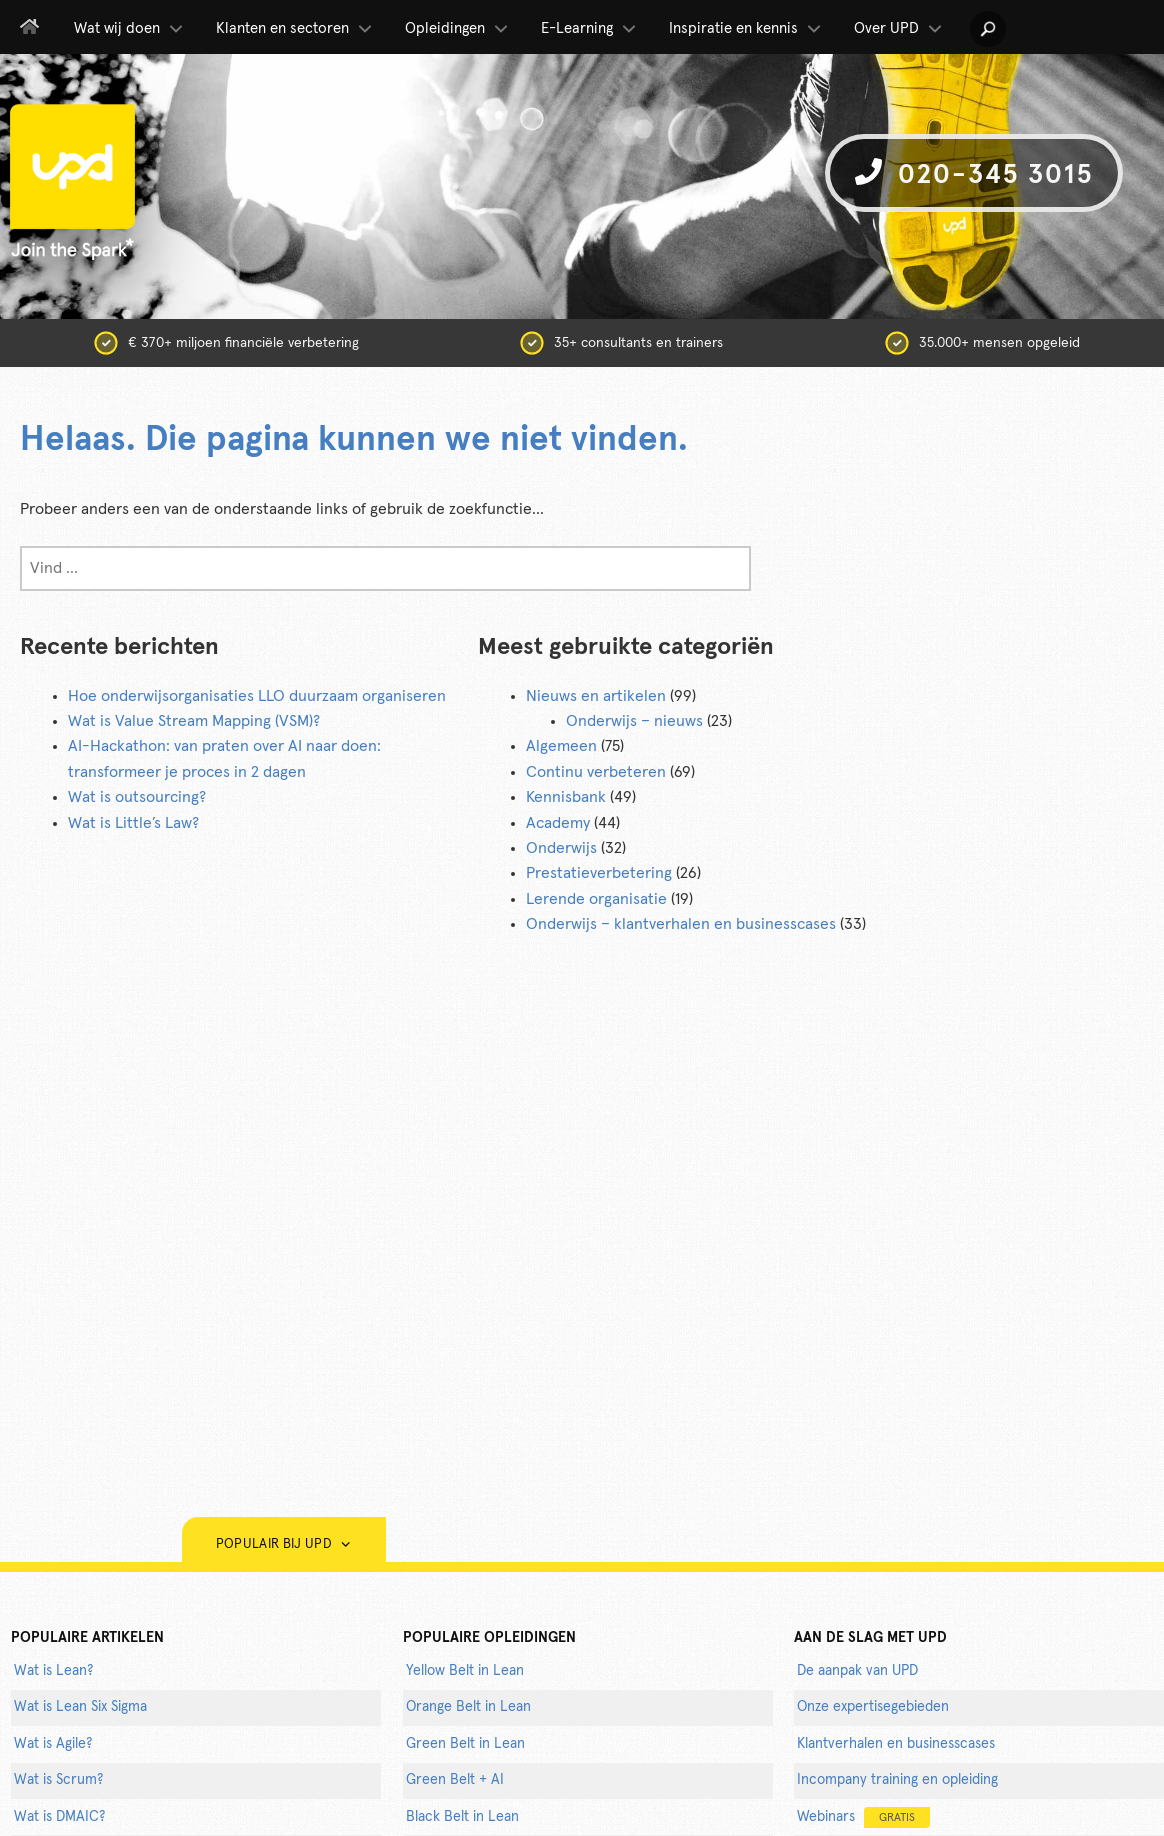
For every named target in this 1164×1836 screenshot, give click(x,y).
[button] (988, 29)
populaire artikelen (87, 1638)
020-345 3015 (974, 173)
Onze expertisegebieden (873, 1707)
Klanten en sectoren (295, 29)
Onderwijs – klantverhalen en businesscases (681, 924)
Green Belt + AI (455, 1780)
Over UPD (899, 29)
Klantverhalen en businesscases (896, 1744)
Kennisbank (566, 797)
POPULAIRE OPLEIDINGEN (489, 1638)
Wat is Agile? (53, 1744)
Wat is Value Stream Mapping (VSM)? (194, 721)
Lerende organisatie (596, 899)
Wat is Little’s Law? (133, 823)
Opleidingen (458, 29)
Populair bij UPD (284, 1544)
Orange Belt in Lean (468, 1707)
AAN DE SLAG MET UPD (870, 1638)
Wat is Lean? (53, 1671)
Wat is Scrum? (58, 1780)
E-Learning (590, 29)
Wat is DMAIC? (59, 1817)
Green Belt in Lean (465, 1744)
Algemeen (561, 746)
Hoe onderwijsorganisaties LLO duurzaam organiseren (257, 696)
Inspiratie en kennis (746, 29)
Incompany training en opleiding (897, 1780)
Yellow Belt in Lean (465, 1671)
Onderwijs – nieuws (634, 721)
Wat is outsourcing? (137, 797)
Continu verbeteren (596, 772)
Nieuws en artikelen (596, 696)
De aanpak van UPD (857, 1671)
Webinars (863, 1817)
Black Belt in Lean (462, 1817)
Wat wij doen (130, 29)
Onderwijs (561, 848)
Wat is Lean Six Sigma (80, 1707)
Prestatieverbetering (599, 873)
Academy (558, 823)
